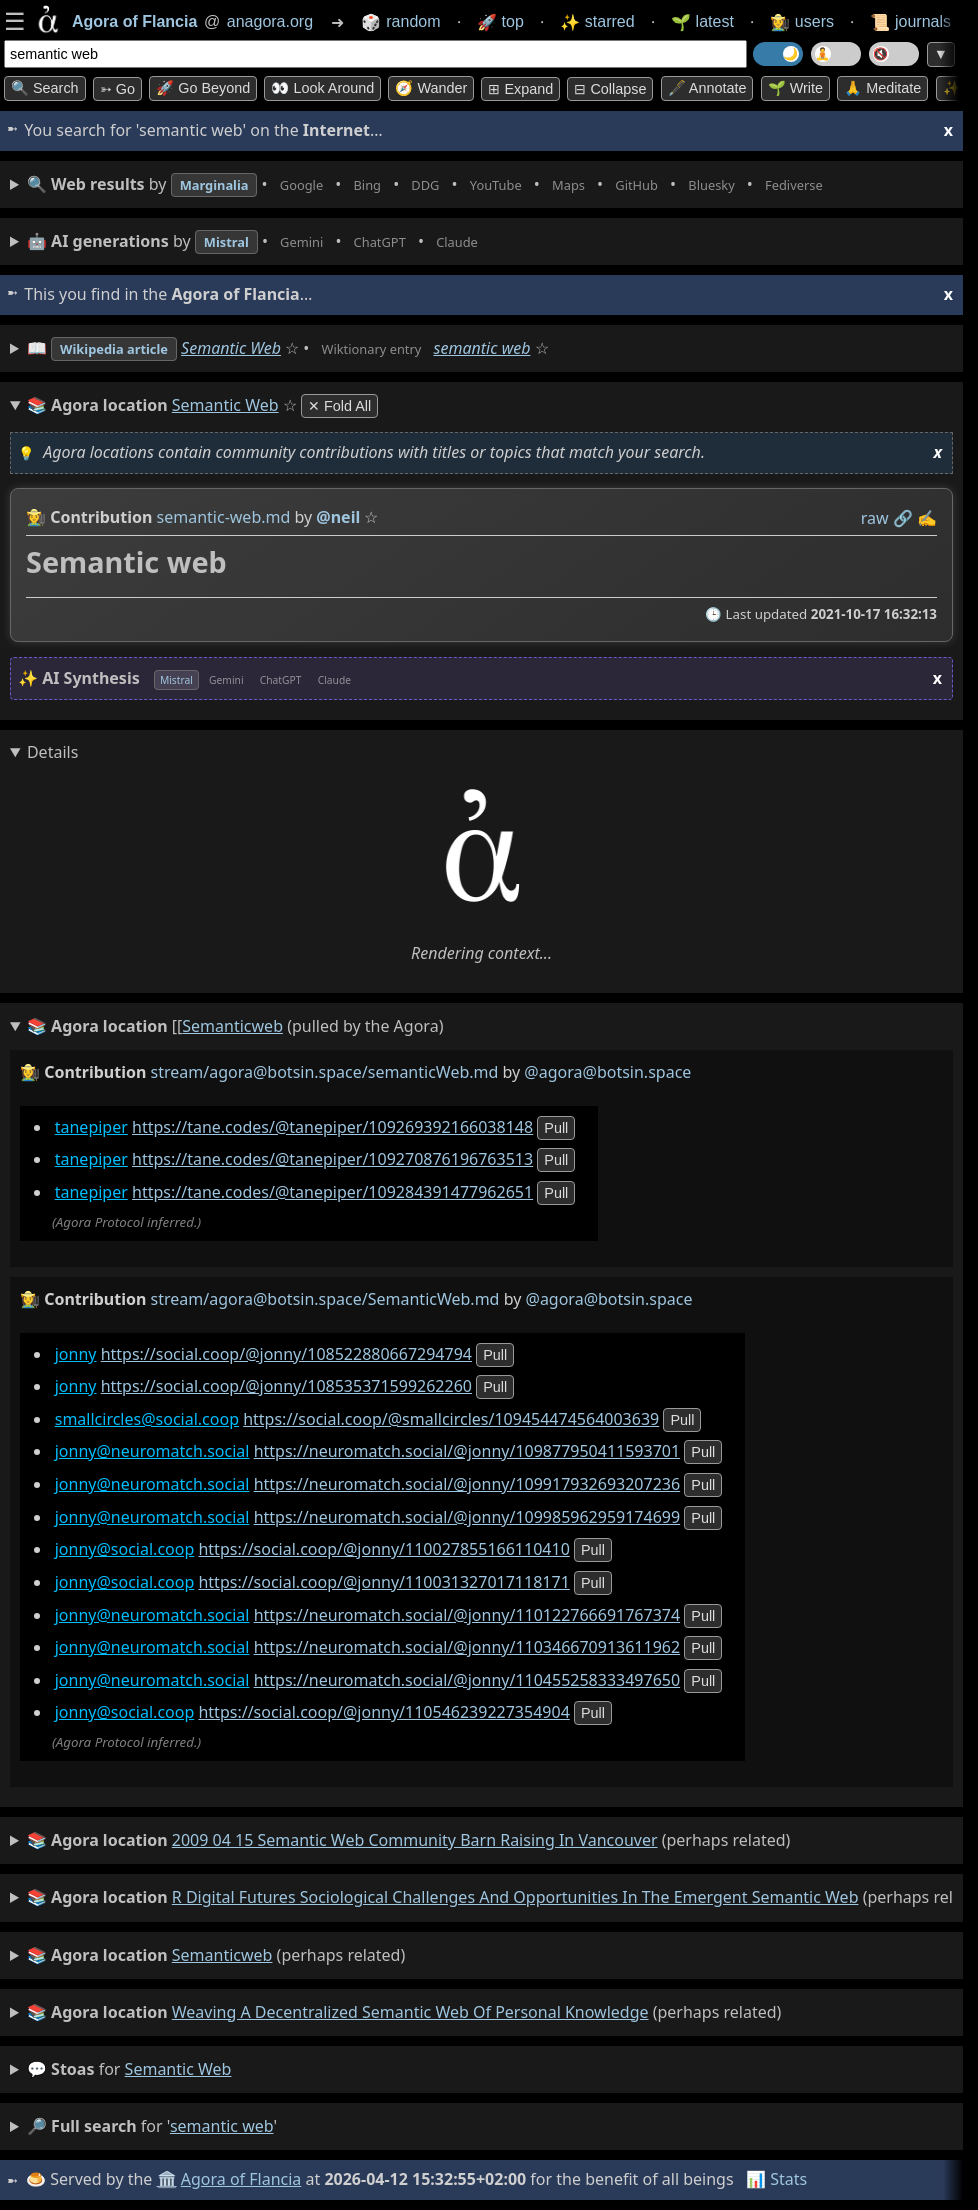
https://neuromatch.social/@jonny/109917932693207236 (467, 1484)
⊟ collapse (610, 89)
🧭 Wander (431, 88)
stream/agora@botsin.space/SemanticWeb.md (325, 1299)
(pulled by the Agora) (235, 1027)
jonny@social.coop (125, 1549)
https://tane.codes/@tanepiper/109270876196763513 (332, 1159)
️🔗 (903, 518)
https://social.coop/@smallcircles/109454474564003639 (451, 1419)
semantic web (533, 348)
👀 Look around (322, 88)
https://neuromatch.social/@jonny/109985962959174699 (467, 1517)
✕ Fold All (339, 406)
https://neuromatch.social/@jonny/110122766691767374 (467, 1614)
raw (875, 518)
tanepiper (91, 1127)
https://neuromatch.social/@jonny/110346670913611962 (467, 1647)
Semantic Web (258, 348)
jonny (76, 1353)
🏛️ (169, 2179)
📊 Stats (779, 2179)
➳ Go (117, 89)
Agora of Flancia (244, 2179)
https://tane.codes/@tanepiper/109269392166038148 (332, 1127)
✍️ (927, 518)
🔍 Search (45, 88)
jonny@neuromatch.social (152, 1451)
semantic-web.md (224, 517)
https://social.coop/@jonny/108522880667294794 (286, 1353)
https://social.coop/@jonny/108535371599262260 (286, 1386)
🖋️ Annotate (707, 88)
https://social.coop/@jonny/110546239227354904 (383, 1712)
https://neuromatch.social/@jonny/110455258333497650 (467, 1680)
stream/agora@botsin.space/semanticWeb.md (325, 1072)
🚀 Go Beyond (203, 88)
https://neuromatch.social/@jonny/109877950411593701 (467, 1451)
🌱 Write (795, 88)
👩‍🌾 (36, 517)
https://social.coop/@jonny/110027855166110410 (383, 1549)
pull (556, 1128)
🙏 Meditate (882, 88)
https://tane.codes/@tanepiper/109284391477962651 (332, 1192)
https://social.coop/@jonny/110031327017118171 (383, 1582)
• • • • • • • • (478, 184)
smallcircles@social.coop (147, 1419)
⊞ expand (520, 89)
